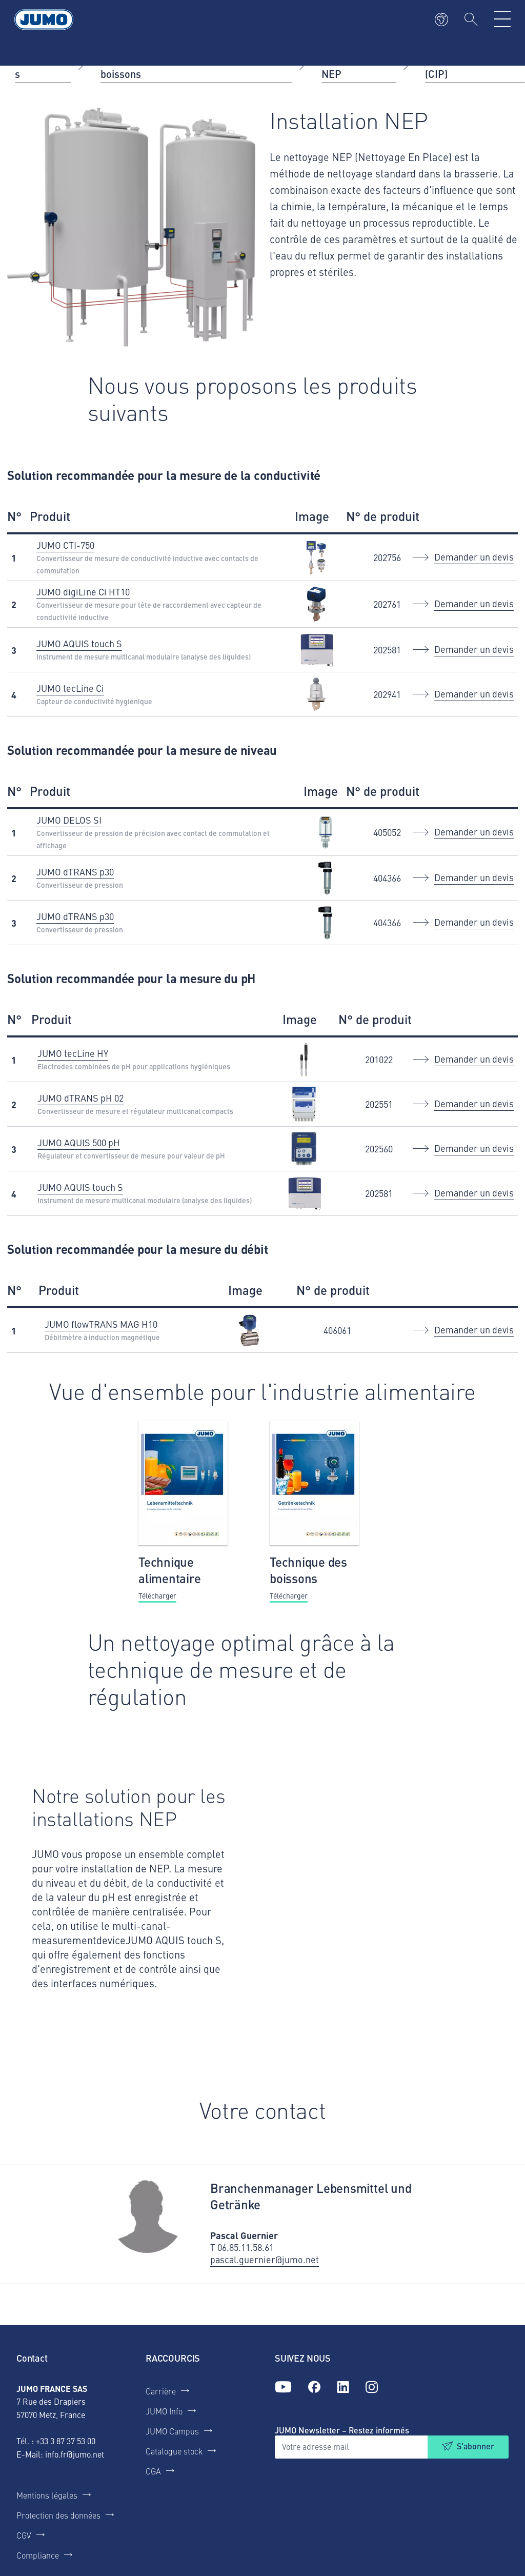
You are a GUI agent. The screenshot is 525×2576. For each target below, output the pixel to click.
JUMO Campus (172, 2431)
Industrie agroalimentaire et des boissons (175, 65)
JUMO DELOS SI (69, 819)
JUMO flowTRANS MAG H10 (101, 1323)
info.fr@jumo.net (74, 2454)
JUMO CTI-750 (65, 544)
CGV (23, 2535)
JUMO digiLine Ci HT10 (83, 591)
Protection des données (58, 2515)
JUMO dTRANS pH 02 (80, 1097)
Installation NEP (347, 65)
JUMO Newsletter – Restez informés (342, 2430)
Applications (41, 65)
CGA (153, 2471)
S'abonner (475, 2446)
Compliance (37, 2555)
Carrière (161, 2391)
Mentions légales (46, 2495)
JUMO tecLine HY (72, 1053)
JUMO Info (164, 2411)
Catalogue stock (174, 2451)
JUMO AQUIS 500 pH (78, 1142)
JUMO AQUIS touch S (79, 643)
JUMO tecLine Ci (70, 688)
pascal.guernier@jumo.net (264, 2259)
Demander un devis (474, 556)
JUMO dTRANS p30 (75, 871)
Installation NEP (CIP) (462, 65)
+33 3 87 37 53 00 (65, 2440)
